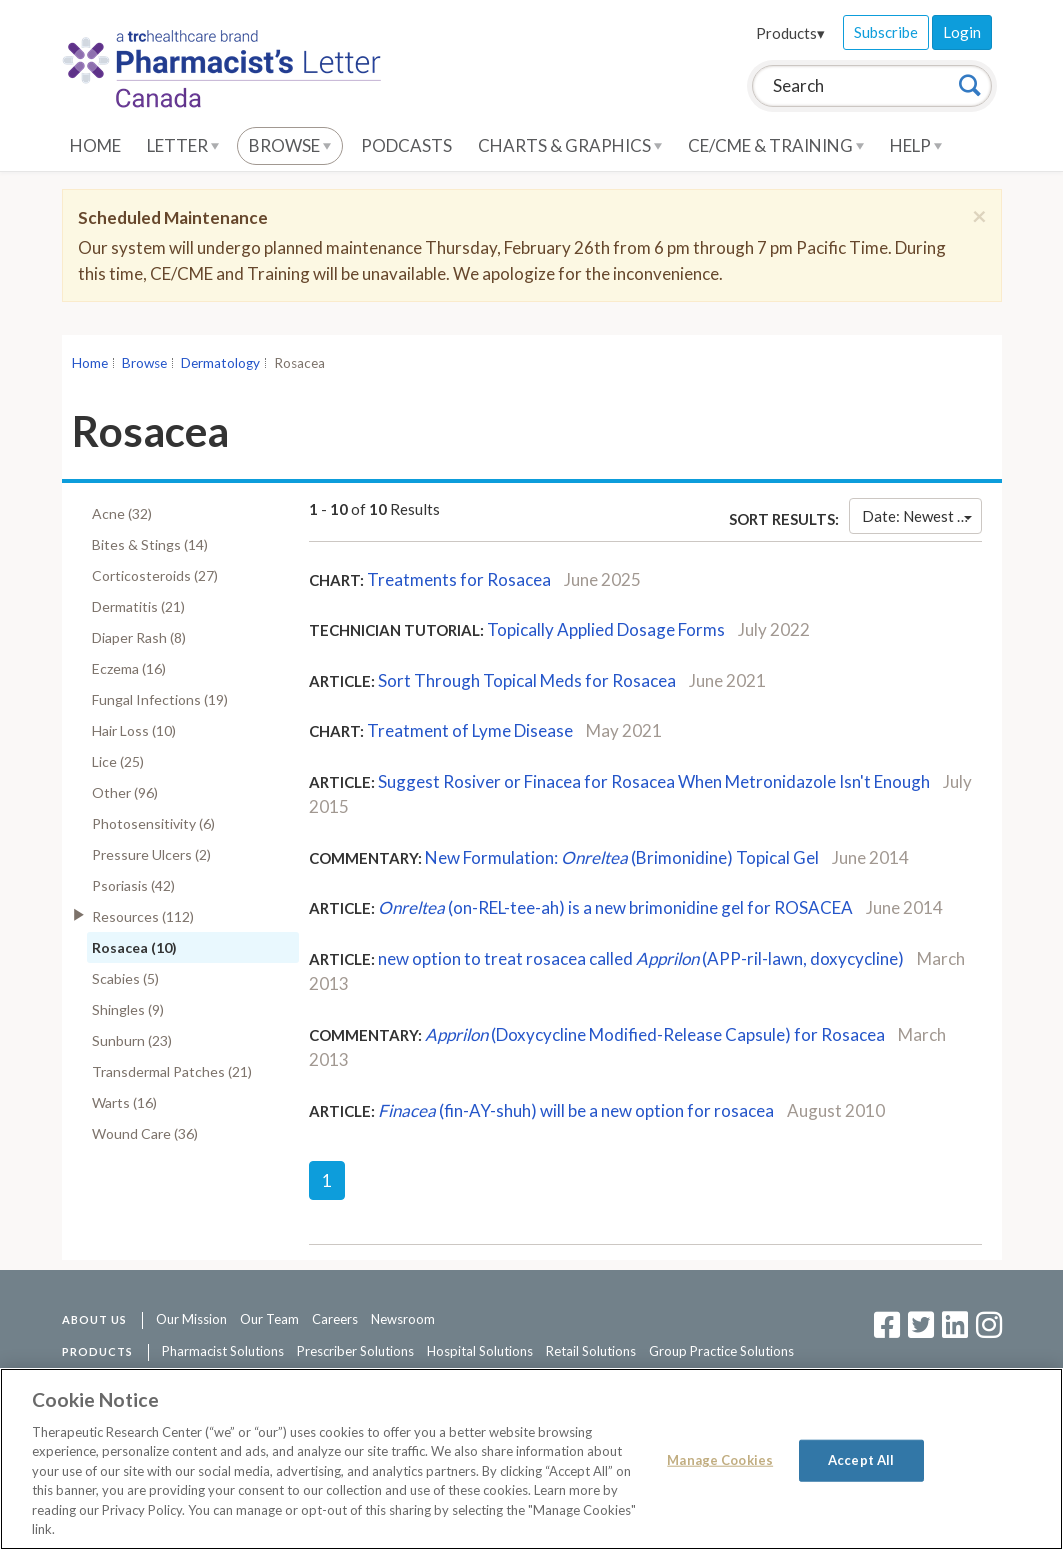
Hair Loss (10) (134, 730)
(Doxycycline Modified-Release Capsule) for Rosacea (655, 1034)
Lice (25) (118, 761)
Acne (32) (122, 513)
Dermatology (220, 363)
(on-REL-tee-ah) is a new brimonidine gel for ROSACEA (615, 907)
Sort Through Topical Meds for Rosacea (527, 680)
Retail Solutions (591, 1351)
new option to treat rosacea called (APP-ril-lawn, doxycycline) (641, 958)
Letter (183, 145)
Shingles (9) (128, 1009)
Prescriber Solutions (355, 1351)
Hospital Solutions (480, 1351)
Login (962, 32)
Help (916, 145)
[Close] (979, 216)
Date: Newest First (921, 516)
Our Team (269, 1319)
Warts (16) (124, 1102)
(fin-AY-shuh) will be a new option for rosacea (576, 1110)
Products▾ (790, 33)
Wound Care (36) (145, 1133)
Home (95, 145)
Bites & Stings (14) (150, 544)
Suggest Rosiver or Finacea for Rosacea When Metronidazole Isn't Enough (654, 781)
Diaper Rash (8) (139, 637)
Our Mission (191, 1319)
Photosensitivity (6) (153, 823)
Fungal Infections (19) (160, 699)
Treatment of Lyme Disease (470, 730)
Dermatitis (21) (138, 606)
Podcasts (406, 145)
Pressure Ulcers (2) (151, 854)
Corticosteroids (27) (155, 575)
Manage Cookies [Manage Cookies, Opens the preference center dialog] (720, 1460)
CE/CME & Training (776, 145)
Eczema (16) (129, 668)
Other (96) (125, 792)
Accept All (861, 1460)
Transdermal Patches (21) (172, 1071)
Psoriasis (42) (133, 885)
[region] (531, 1459)
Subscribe (886, 32)
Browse (290, 145)
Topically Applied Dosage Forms (606, 629)
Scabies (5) (125, 978)
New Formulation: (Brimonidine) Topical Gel (622, 857)
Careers (335, 1319)
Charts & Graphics (570, 145)
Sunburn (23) (132, 1040)
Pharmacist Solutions (223, 1351)
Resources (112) (143, 916)
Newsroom (403, 1319)
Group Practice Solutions (721, 1351)
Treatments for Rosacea (459, 579)
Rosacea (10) (134, 947)
